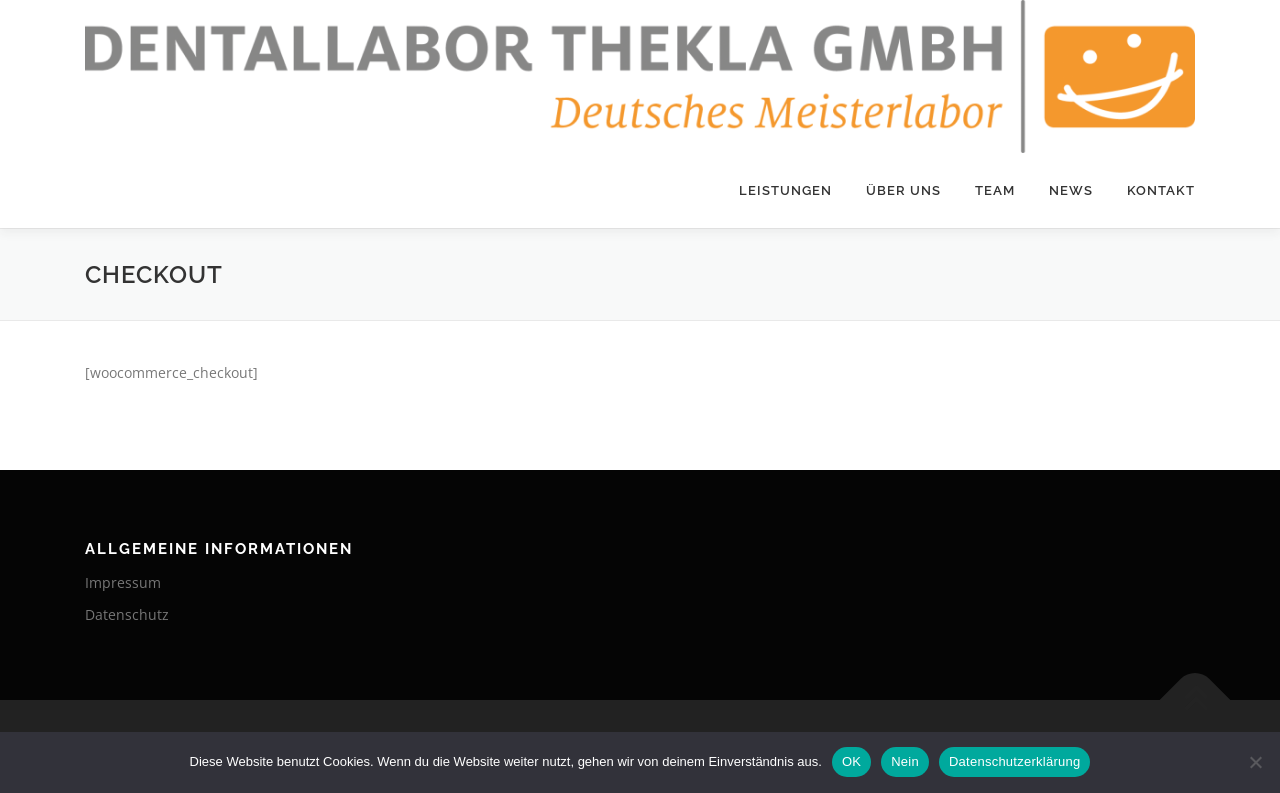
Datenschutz (127, 614)
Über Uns (903, 190)
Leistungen (785, 190)
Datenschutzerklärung (1014, 761)
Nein (905, 761)
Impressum (123, 582)
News (1071, 190)
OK (851, 761)
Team (995, 190)
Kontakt (1161, 190)
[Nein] (1255, 762)
